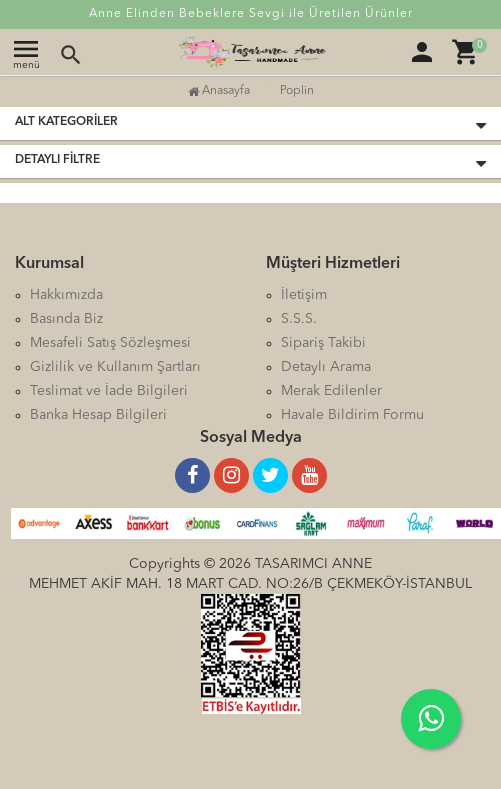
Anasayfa (219, 91)
